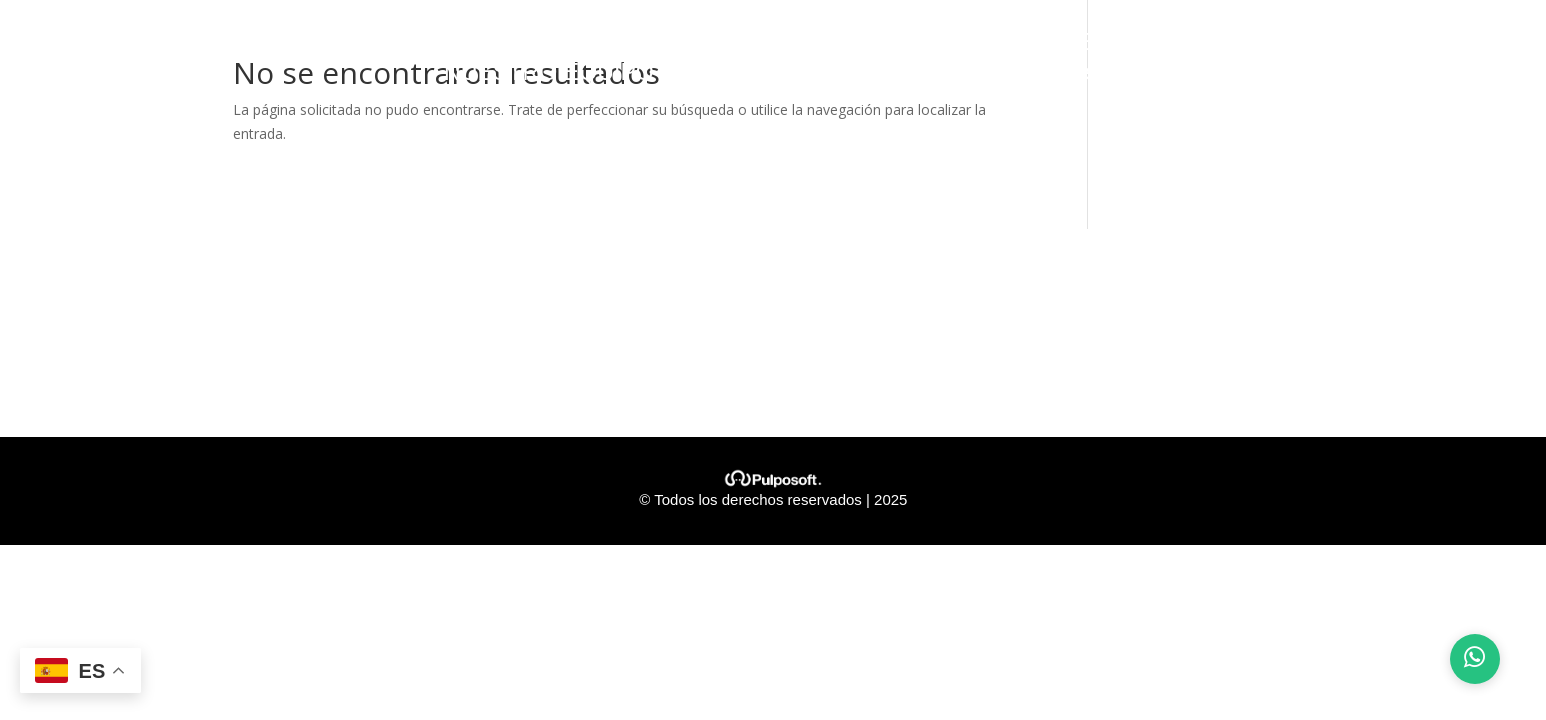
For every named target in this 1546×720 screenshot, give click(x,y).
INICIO (141, 45)
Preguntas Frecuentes (988, 75)
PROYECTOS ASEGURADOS (867, 45)
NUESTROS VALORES (566, 45)
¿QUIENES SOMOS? (311, 45)
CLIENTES (1102, 45)
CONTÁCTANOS (764, 75)
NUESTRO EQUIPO (549, 75)
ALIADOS (1389, 45)
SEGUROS (1240, 45)
